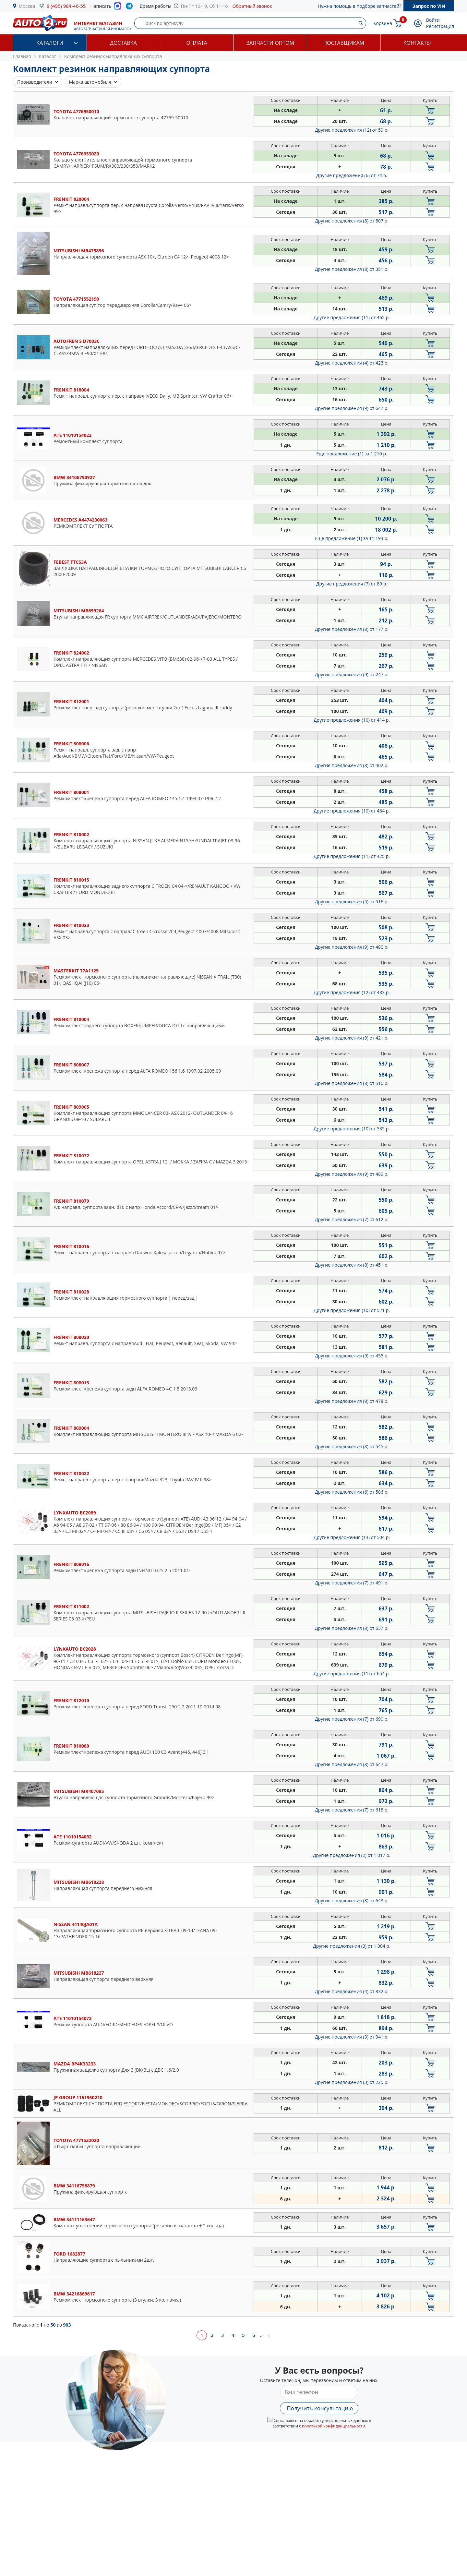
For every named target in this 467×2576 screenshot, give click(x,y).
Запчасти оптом (270, 42)
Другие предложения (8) (352, 221)
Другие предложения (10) (352, 720)
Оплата (196, 42)
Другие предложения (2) (351, 1855)
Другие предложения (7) (351, 584)
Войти (433, 20)
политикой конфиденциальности (333, 2426)
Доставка (123, 42)
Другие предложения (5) (352, 901)
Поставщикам (343, 42)
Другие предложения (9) (352, 408)
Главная (22, 56)
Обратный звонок (252, 6)
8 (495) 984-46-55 (66, 6)
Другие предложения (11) (352, 317)
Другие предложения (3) (352, 1900)
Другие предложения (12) (352, 130)
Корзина (382, 23)
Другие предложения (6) (351, 175)
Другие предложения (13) (352, 1537)
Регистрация (440, 26)
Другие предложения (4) (352, 363)
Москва (27, 6)
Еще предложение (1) (351, 454)
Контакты (417, 42)
